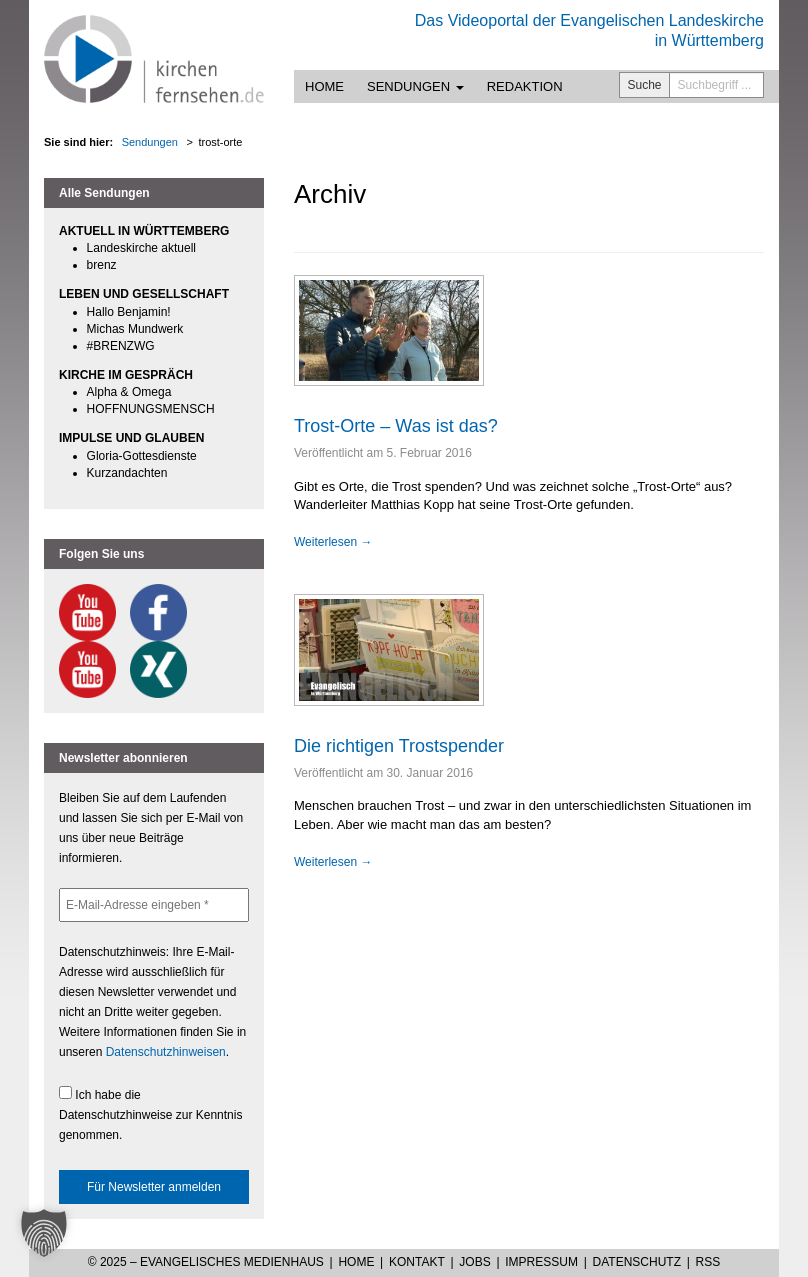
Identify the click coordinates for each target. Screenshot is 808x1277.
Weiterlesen (333, 542)
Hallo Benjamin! (129, 312)
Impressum (541, 1262)
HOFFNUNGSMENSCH (151, 409)
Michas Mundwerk (135, 329)
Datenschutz (637, 1262)
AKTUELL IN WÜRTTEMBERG (144, 231)
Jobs (474, 1262)
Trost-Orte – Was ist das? (396, 426)
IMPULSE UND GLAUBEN (131, 438)
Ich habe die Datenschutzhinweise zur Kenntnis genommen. (150, 1114)
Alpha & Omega (129, 392)
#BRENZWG (121, 346)
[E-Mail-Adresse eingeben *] (154, 905)
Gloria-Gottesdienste (142, 456)
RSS (708, 1262)
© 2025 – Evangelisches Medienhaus (206, 1262)
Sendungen (415, 86)
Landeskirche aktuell (141, 248)
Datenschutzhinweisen (166, 1052)
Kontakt (417, 1262)
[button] (44, 1233)
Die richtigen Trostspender (399, 746)
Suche (645, 85)
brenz (102, 265)
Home (324, 86)
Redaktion (525, 86)
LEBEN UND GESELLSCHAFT (144, 294)
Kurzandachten (127, 473)
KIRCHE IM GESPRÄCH (126, 375)
